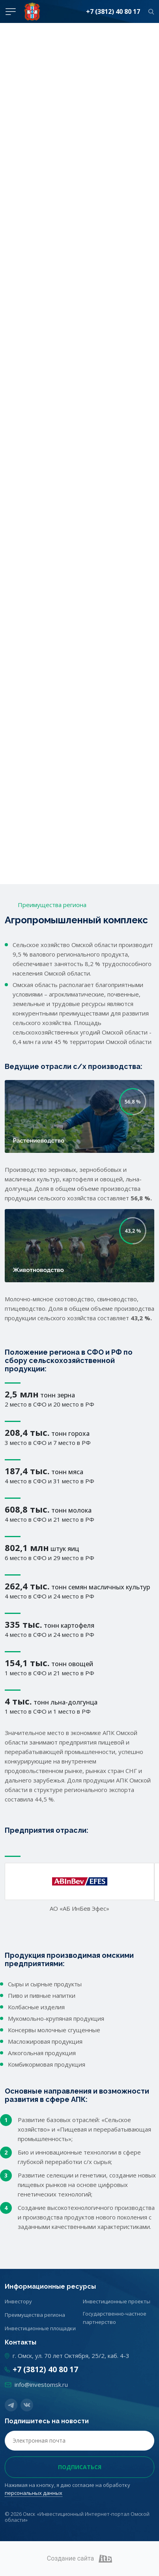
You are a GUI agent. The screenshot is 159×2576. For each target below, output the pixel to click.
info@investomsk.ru (41, 2384)
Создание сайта (79, 2559)
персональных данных (33, 2492)
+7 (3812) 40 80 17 (113, 11)
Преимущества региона (52, 905)
